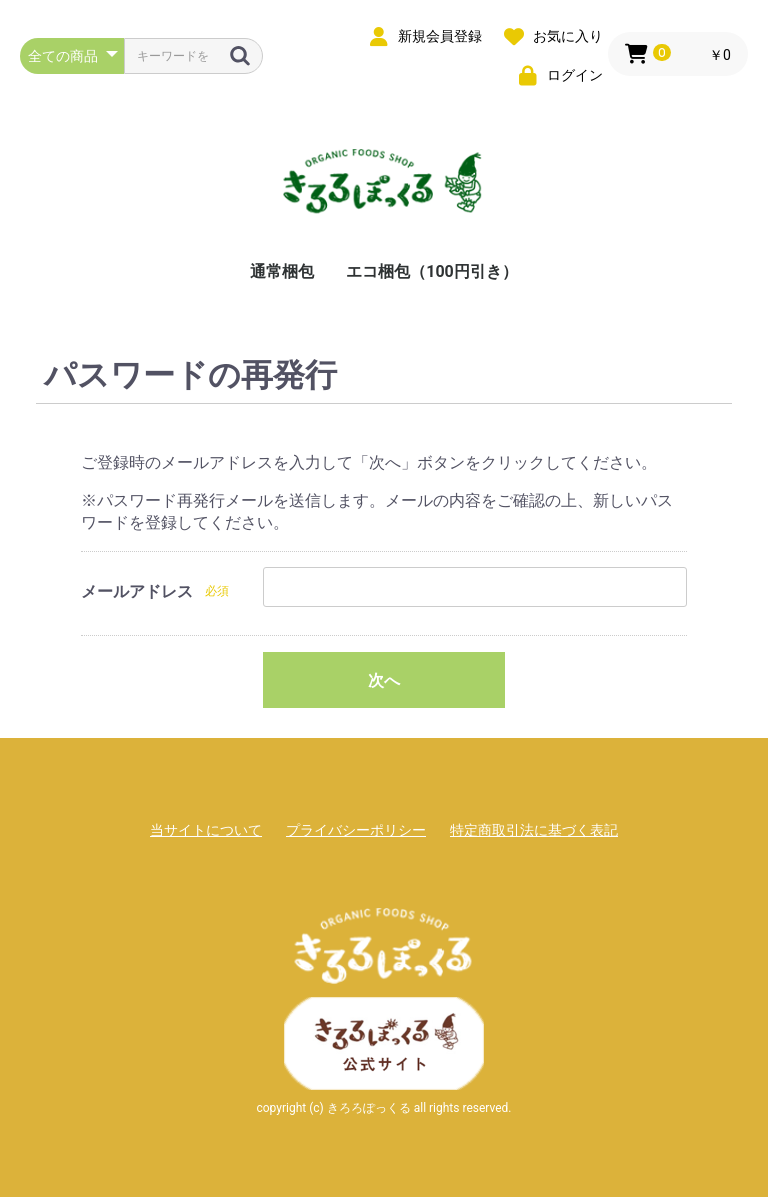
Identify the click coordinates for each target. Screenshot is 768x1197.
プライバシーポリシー (356, 830)
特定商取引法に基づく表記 (534, 830)
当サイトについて (206, 830)
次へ (384, 680)
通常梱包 (282, 271)
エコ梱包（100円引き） (432, 271)
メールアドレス (137, 591)
